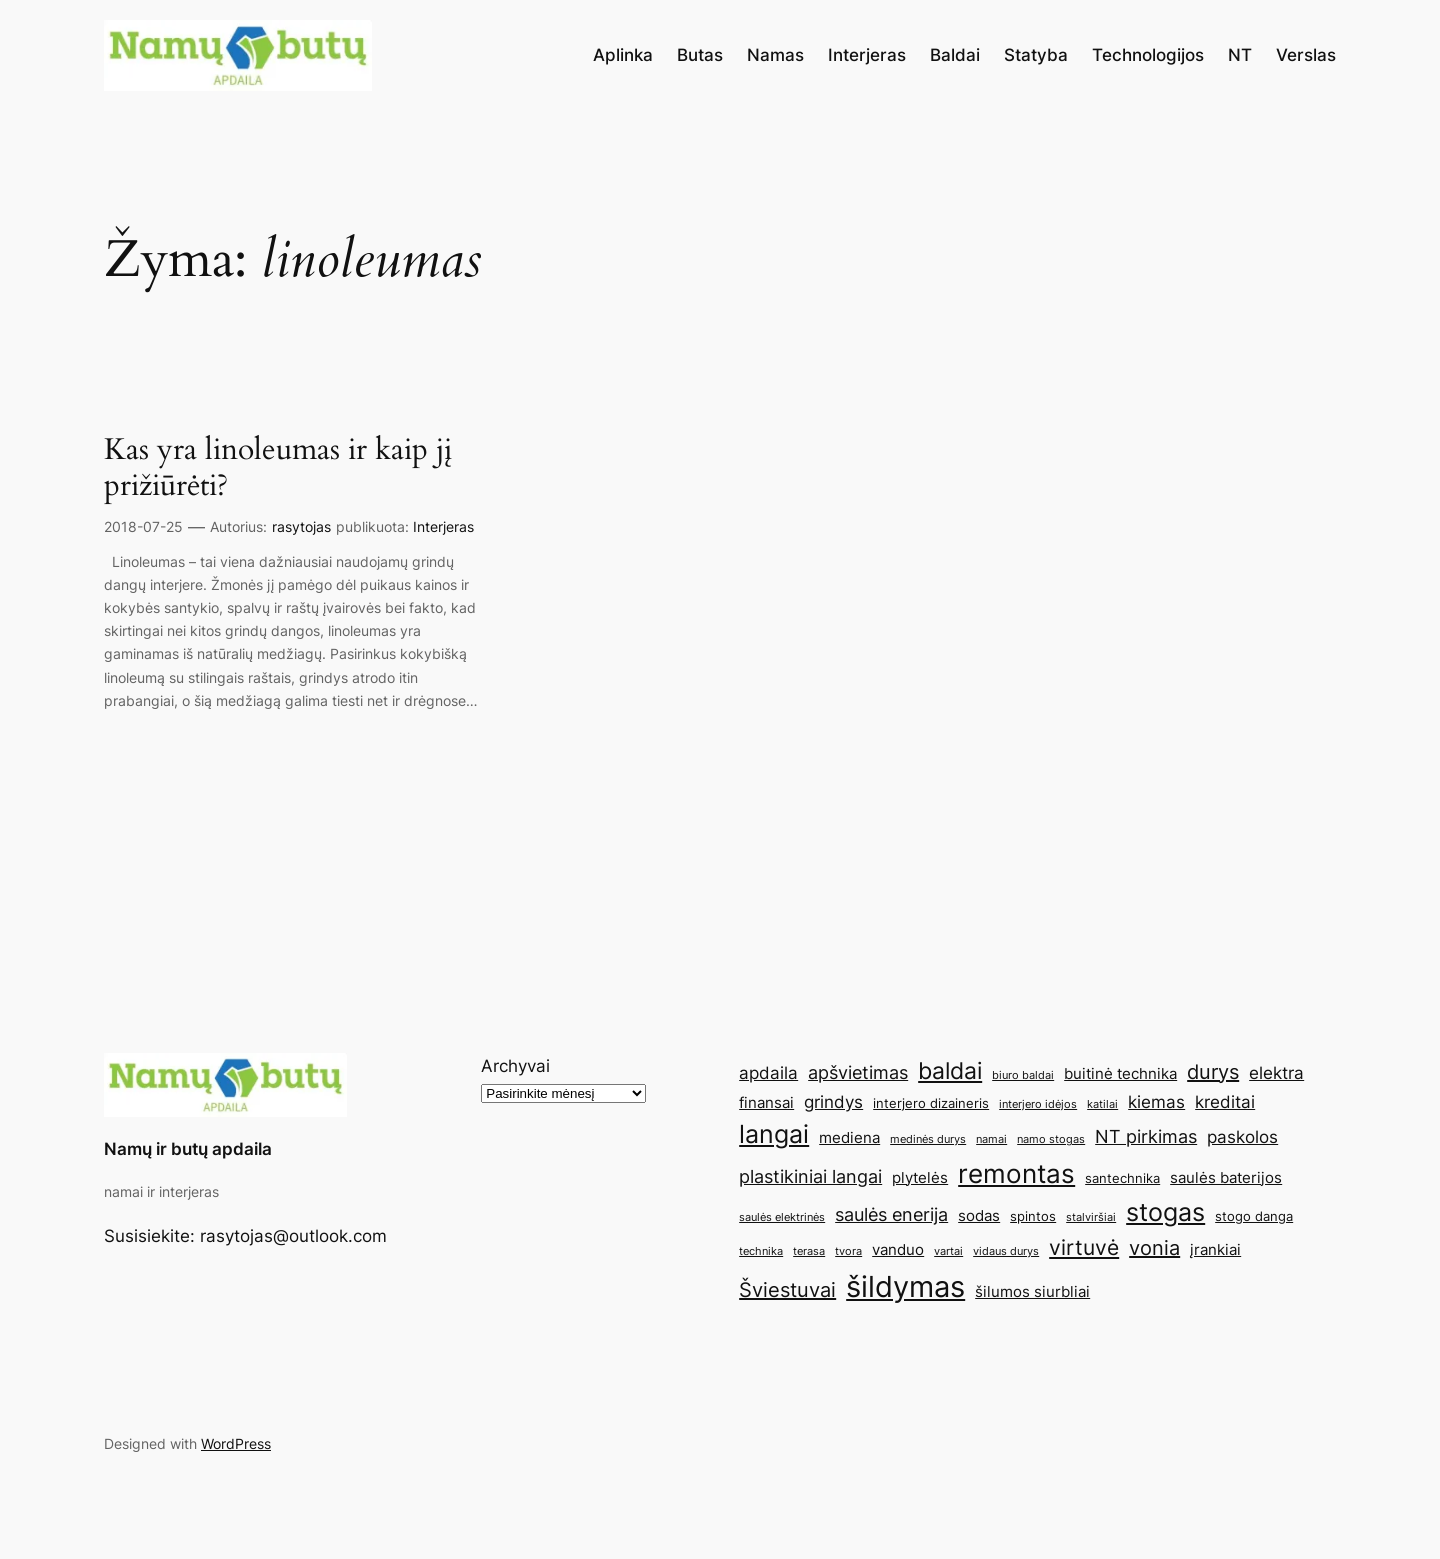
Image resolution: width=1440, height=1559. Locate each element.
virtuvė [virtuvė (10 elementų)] (1084, 1247)
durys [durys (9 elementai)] (1213, 1072)
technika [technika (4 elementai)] (761, 1251)
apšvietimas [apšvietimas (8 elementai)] (858, 1072)
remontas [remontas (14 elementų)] (1016, 1173)
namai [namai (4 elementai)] (991, 1139)
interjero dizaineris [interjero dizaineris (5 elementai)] (931, 1103)
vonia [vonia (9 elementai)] (1154, 1248)
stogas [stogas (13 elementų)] (1165, 1212)
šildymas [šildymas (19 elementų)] (905, 1286)
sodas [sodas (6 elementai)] (979, 1215)
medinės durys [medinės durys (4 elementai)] (928, 1139)
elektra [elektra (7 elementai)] (1276, 1073)
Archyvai (515, 1066)
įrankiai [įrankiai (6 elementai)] (1215, 1249)
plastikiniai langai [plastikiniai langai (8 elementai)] (810, 1176)
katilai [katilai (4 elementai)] (1102, 1104)
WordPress (236, 1443)
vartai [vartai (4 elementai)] (948, 1251)
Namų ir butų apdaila (188, 1149)
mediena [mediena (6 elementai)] (849, 1137)
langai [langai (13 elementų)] (774, 1134)
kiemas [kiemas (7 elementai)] (1156, 1102)
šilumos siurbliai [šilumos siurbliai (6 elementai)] (1032, 1291)
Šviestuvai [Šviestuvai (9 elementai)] (787, 1290)
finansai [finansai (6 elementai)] (766, 1102)
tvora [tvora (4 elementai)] (848, 1251)
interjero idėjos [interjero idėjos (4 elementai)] (1038, 1104)
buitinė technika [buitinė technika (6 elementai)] (1120, 1073)
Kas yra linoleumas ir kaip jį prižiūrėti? (278, 468)
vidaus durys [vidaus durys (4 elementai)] (1006, 1251)
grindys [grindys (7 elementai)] (833, 1102)
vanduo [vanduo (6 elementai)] (898, 1249)
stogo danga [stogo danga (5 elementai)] (1254, 1216)
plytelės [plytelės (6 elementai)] (920, 1177)
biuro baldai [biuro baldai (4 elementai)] (1023, 1075)
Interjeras (443, 526)
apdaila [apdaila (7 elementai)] (768, 1073)
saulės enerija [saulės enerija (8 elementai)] (891, 1214)
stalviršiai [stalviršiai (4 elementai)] (1091, 1217)
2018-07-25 (143, 526)
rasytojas (301, 526)
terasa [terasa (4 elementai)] (809, 1251)
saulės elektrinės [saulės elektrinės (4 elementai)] (782, 1217)
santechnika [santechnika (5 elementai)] (1122, 1178)
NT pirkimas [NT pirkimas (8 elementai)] (1146, 1136)
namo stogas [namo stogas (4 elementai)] (1051, 1139)
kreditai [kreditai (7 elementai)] (1225, 1102)
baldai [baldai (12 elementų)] (950, 1070)
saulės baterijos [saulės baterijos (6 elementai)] (1226, 1177)
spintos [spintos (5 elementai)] (1033, 1216)
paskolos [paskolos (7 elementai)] (1242, 1137)
